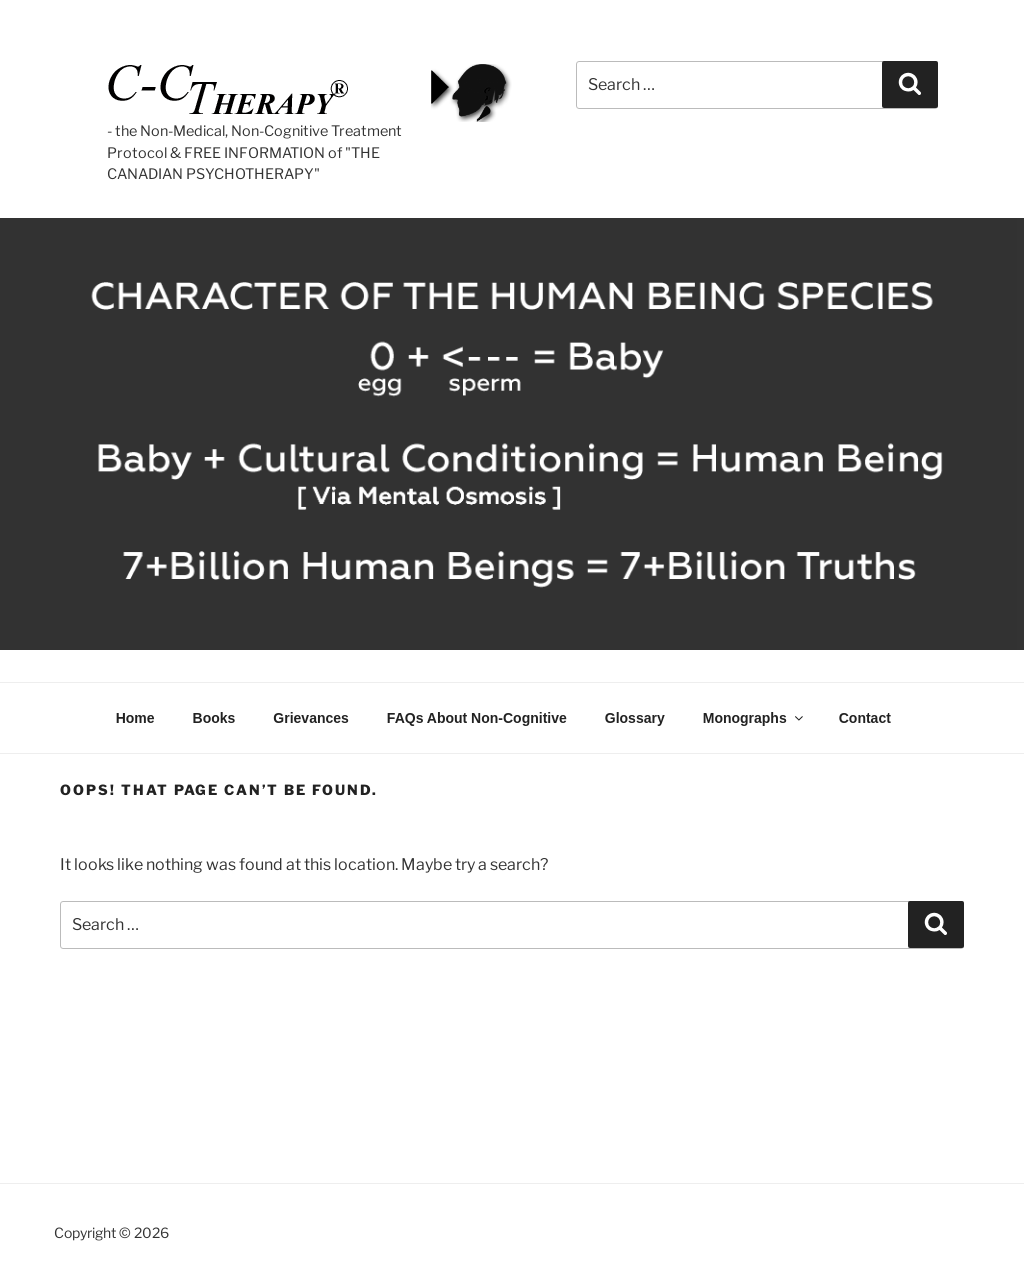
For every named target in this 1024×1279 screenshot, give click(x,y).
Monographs (754, 718)
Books (214, 718)
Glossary (635, 718)
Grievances (311, 718)
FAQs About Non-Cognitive (477, 718)
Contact (865, 718)
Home (135, 718)
